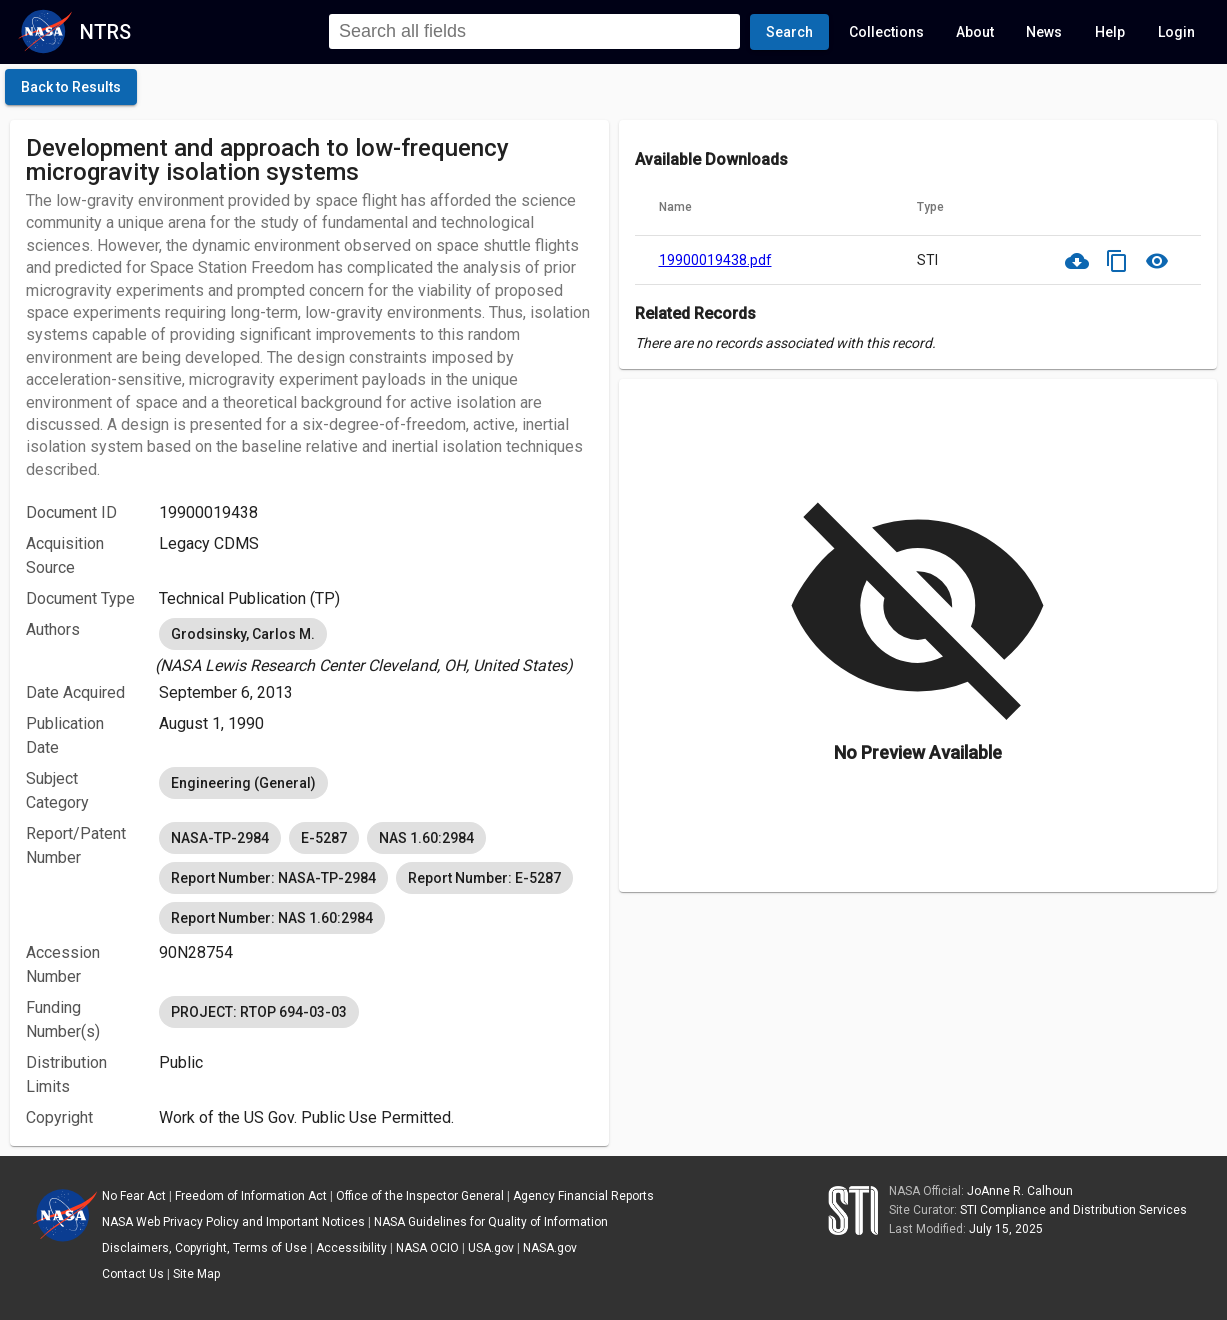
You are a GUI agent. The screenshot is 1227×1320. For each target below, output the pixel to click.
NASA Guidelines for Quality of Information (491, 1222)
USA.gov (491, 1248)
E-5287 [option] (324, 838)
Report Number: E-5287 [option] (484, 878)
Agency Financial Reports (583, 1196)
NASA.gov (550, 1248)
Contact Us (133, 1274)
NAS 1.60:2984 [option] (426, 838)
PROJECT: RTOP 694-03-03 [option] (259, 1012)
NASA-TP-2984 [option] (220, 838)
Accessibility (351, 1248)
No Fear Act (134, 1196)
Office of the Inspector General (420, 1196)
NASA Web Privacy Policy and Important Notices (233, 1222)
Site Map (196, 1274)
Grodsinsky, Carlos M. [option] (243, 634)
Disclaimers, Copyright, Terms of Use (204, 1248)
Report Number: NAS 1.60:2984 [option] (272, 918)
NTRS (105, 32)
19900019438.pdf (715, 260)
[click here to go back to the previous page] (71, 87)
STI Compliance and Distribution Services (1073, 1210)
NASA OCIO (427, 1248)
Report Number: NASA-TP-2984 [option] (273, 878)
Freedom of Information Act (251, 1196)
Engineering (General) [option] (243, 783)
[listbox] (375, 646)
